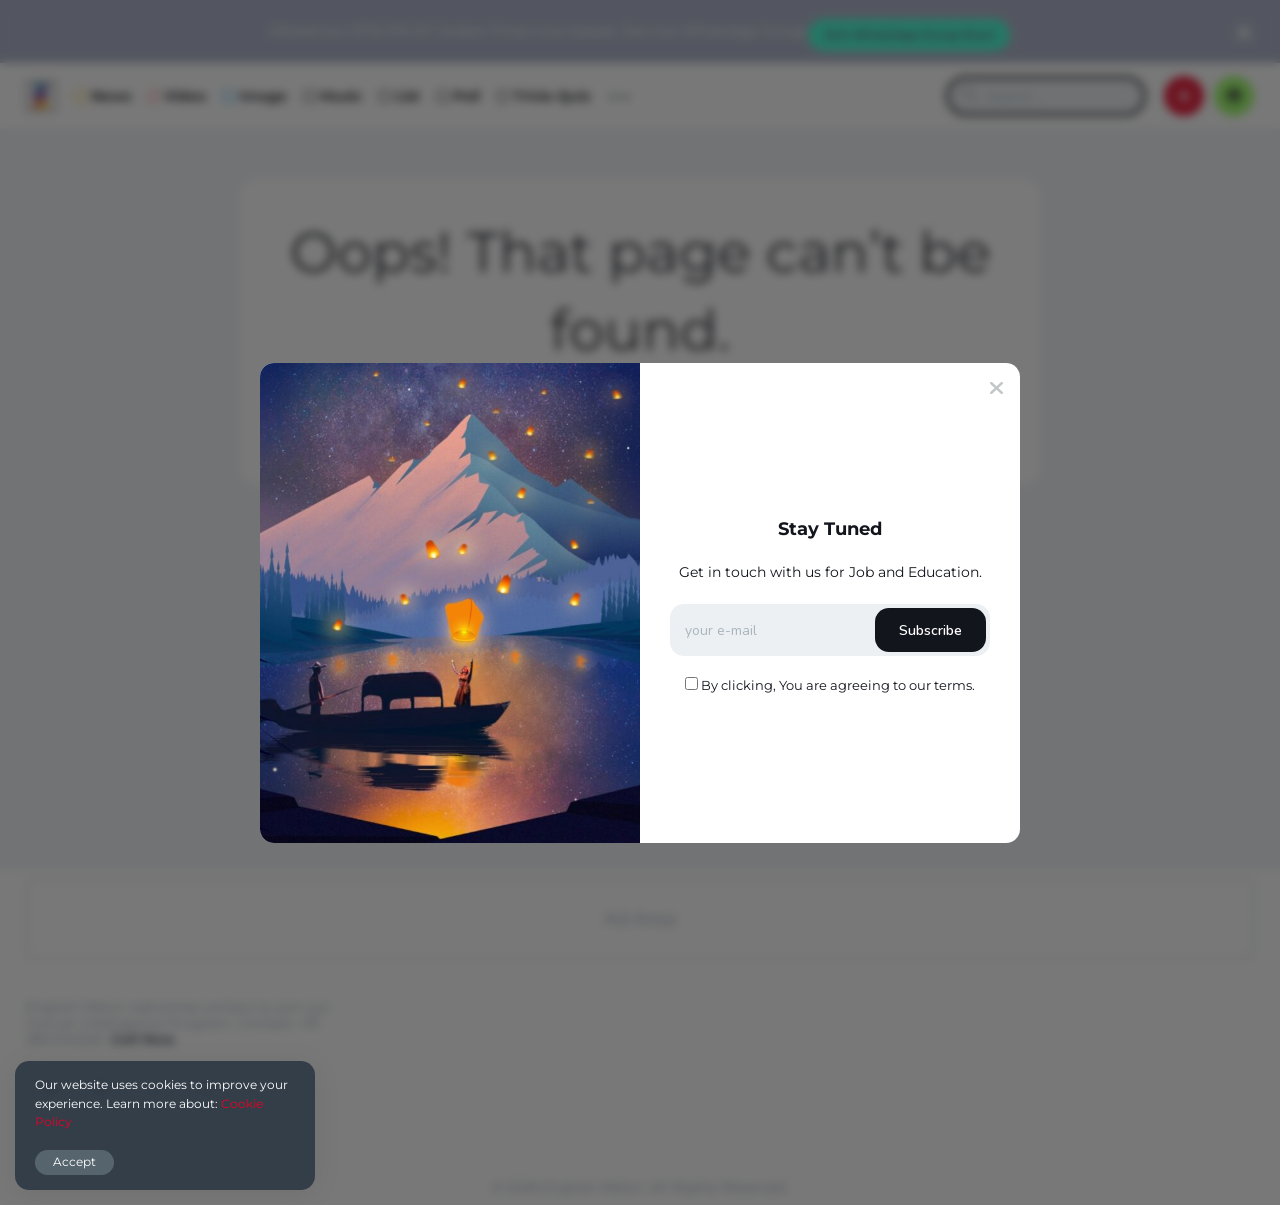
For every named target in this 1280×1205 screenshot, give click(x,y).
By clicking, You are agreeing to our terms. (838, 685)
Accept (74, 1161)
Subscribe (930, 630)
